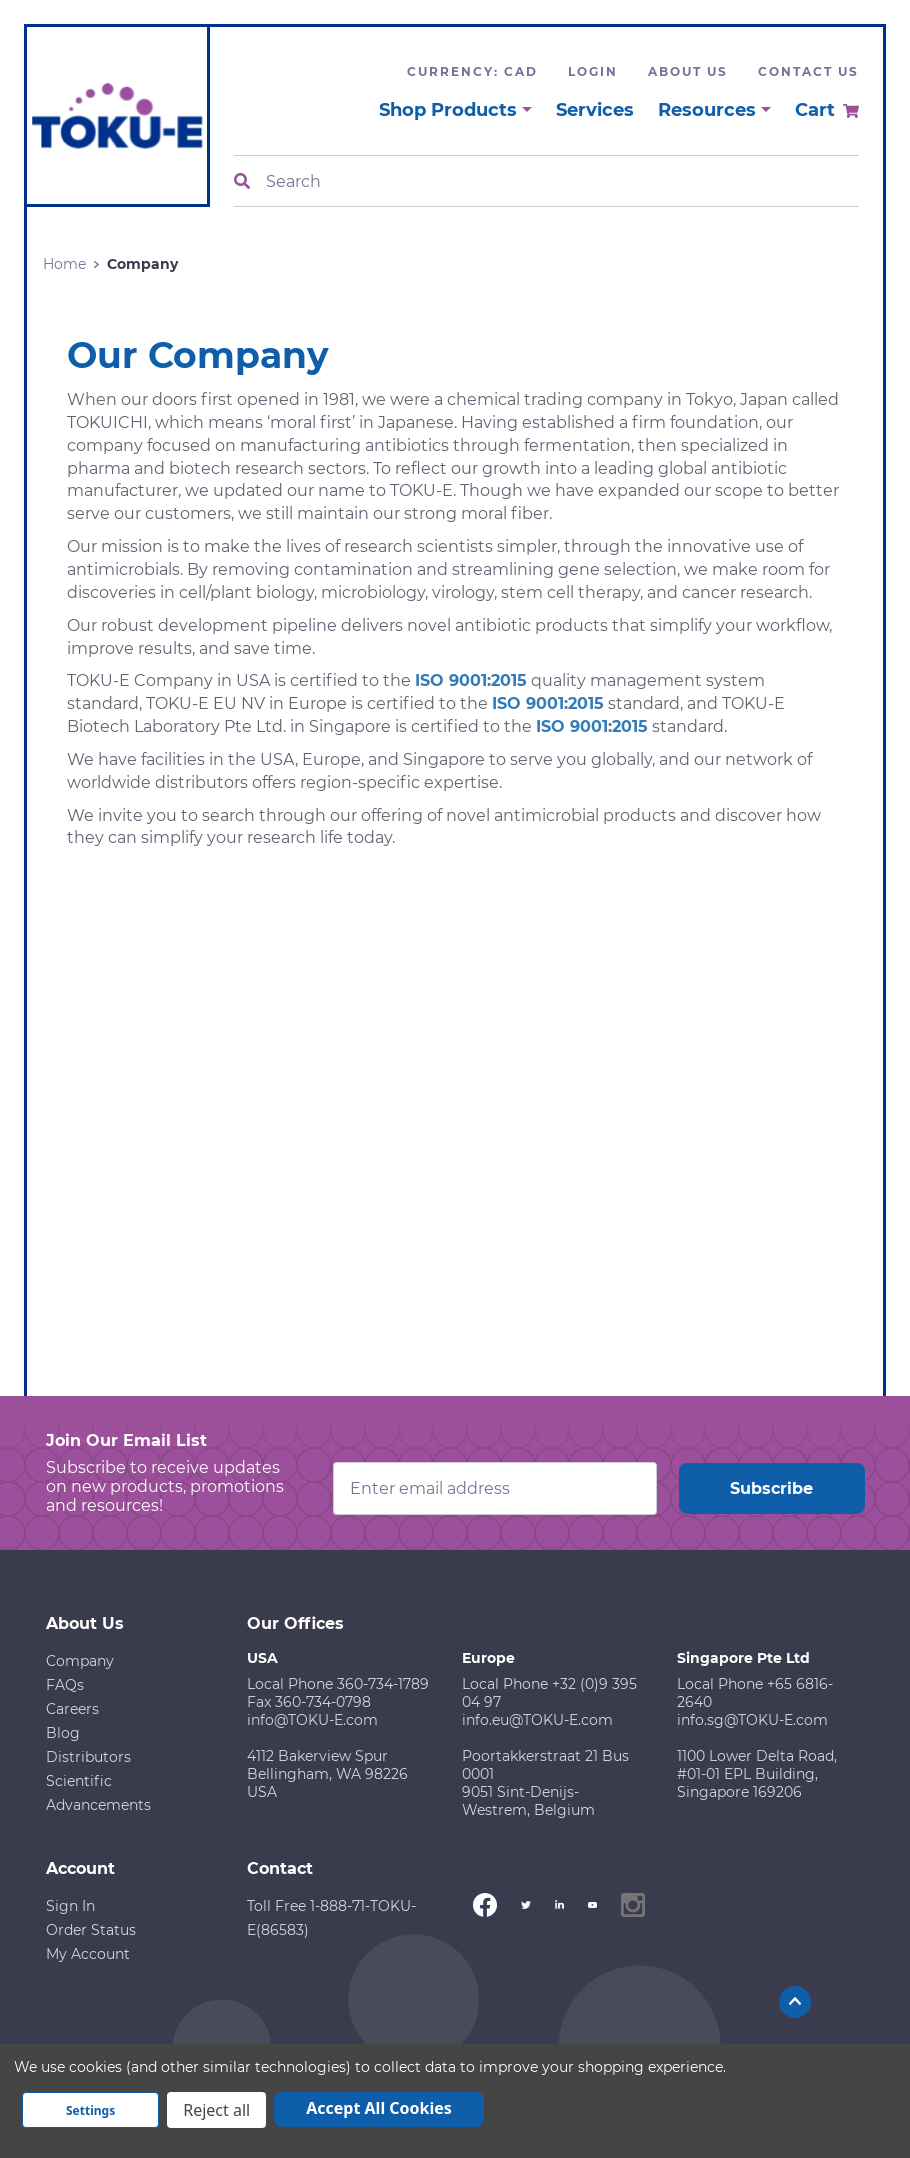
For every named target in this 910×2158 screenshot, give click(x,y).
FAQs (65, 1685)
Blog (63, 1733)
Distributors (88, 1757)
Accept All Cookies (379, 2108)
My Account (88, 1954)
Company (80, 1661)
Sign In (70, 1906)
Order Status (91, 1930)
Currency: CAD (472, 71)
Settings (90, 2110)
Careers (72, 1709)
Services (595, 110)
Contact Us (808, 71)
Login (593, 71)
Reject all (216, 2110)
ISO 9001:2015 (471, 680)
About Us (688, 71)
